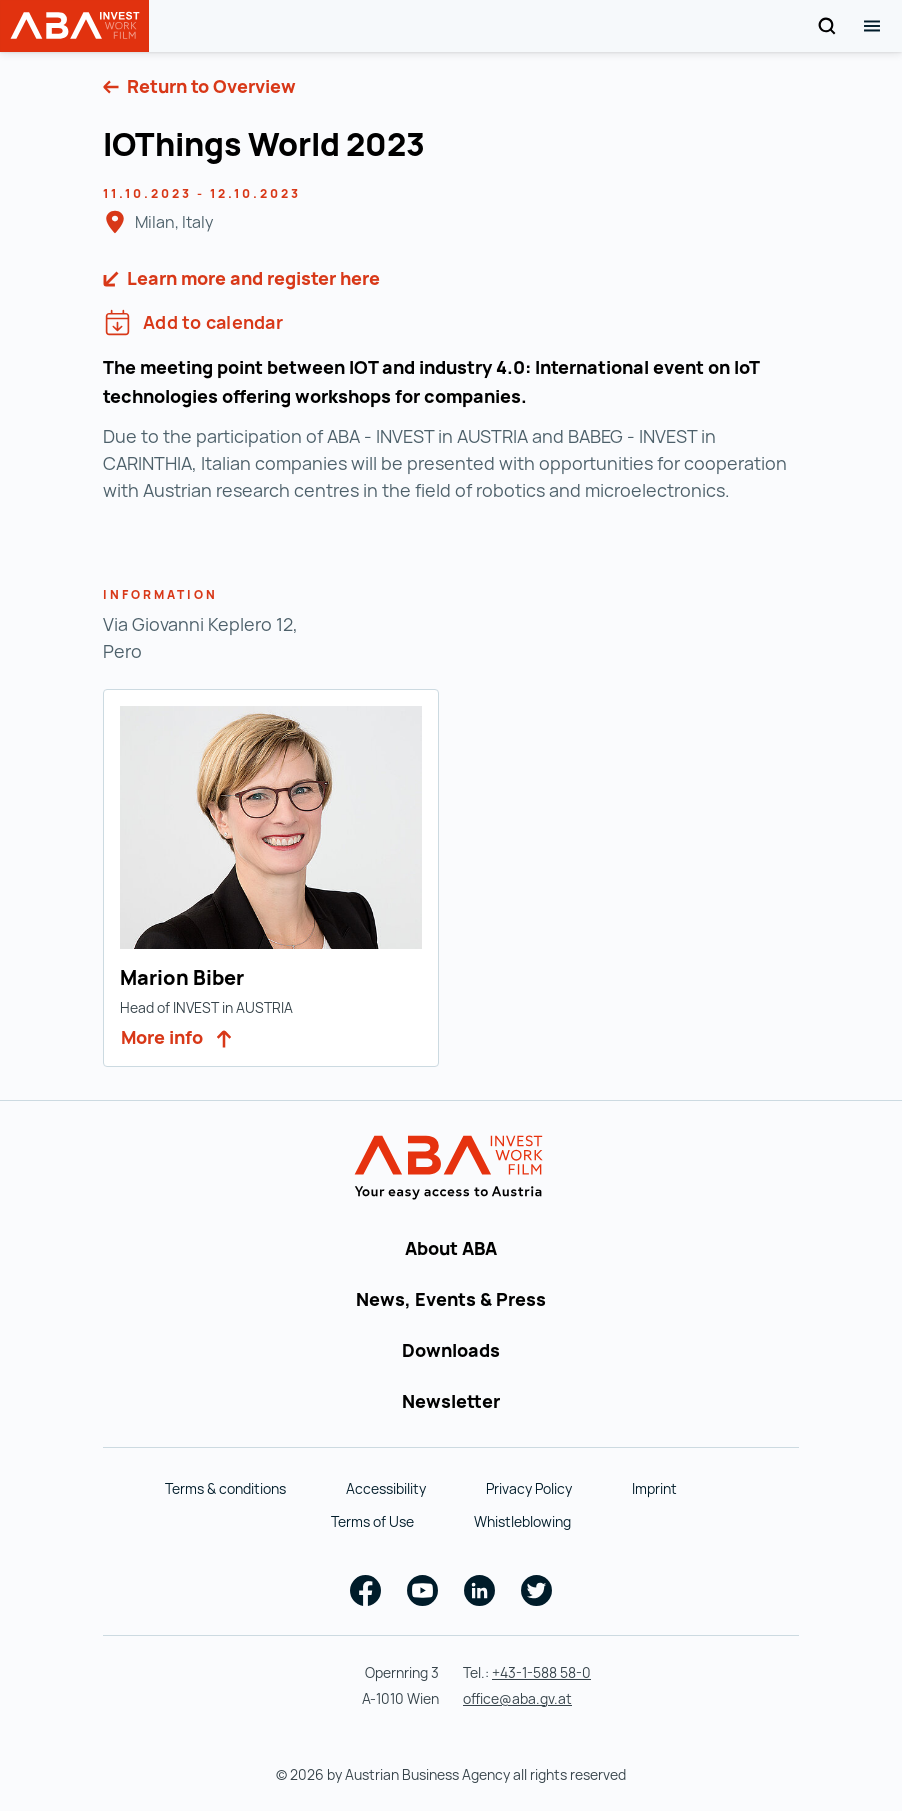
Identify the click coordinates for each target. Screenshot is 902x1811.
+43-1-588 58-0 (541, 1672)
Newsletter (451, 1401)
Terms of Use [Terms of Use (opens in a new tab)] (372, 1521)
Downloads (451, 1350)
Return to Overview (209, 86)
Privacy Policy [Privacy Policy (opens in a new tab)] (529, 1488)
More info (177, 1037)
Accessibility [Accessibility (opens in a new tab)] (386, 1488)
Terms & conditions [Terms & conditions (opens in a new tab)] (225, 1488)
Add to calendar (193, 322)
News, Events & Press (451, 1299)
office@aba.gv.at (517, 1698)
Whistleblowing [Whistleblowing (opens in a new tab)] (522, 1521)
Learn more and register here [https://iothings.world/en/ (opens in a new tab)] (251, 278)
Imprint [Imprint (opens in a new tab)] (654, 1488)
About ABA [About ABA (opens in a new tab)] (451, 1248)
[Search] (826, 26)
